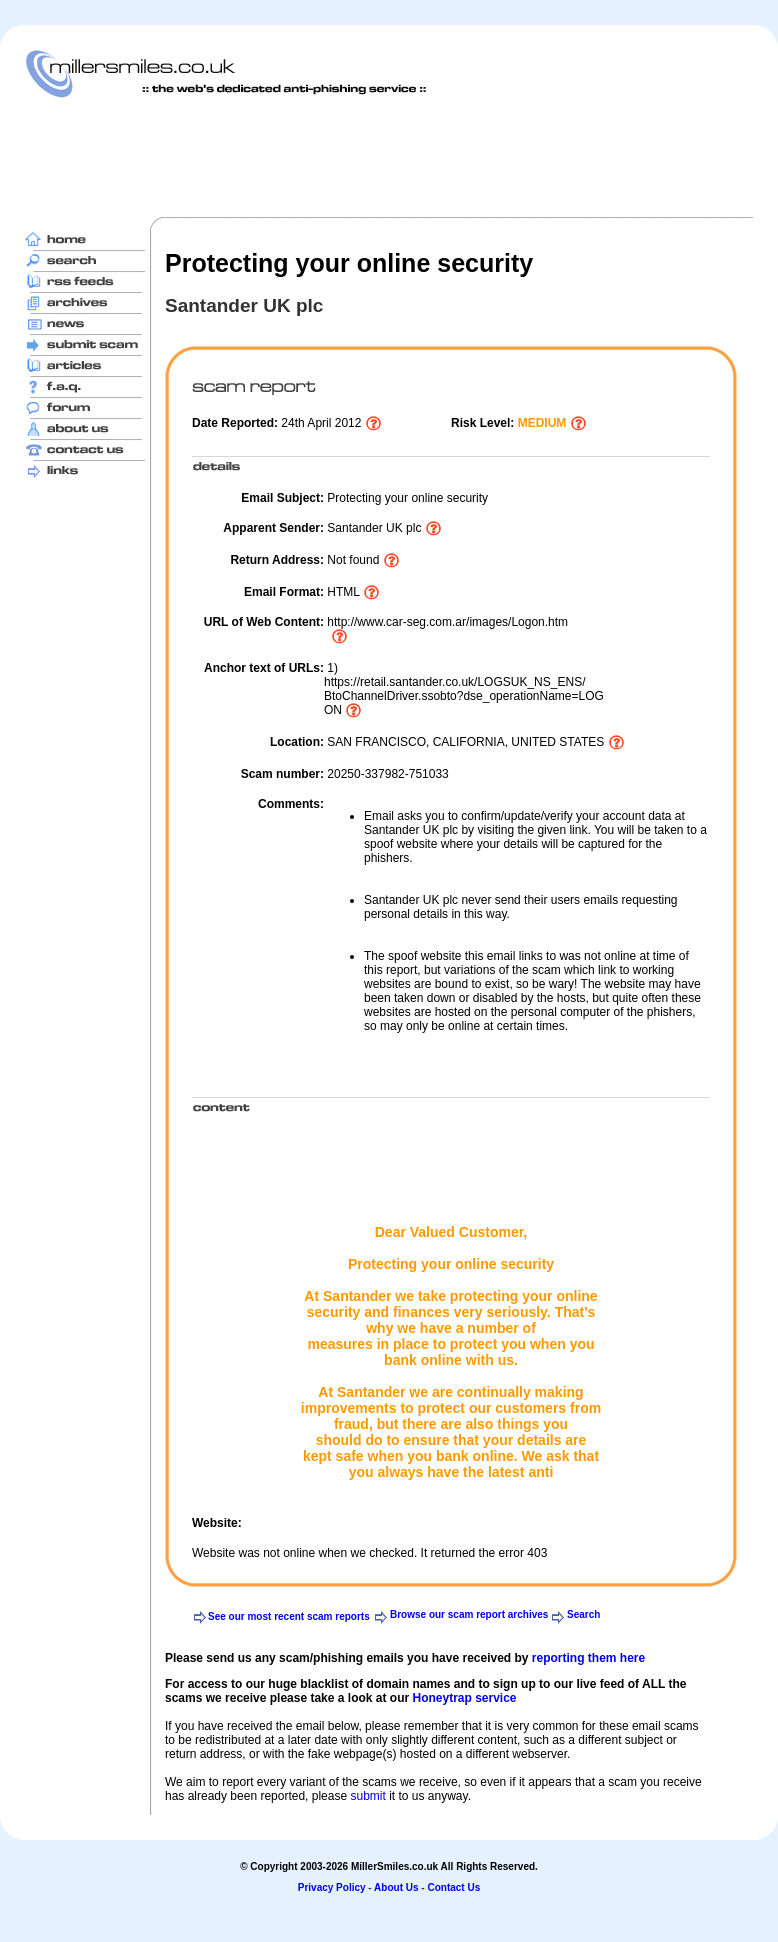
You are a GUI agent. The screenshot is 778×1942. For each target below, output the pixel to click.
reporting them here (588, 1658)
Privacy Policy (332, 1887)
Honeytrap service (464, 1698)
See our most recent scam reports (289, 1616)
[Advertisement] (389, 157)
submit (367, 1796)
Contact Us (453, 1887)
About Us (396, 1887)
